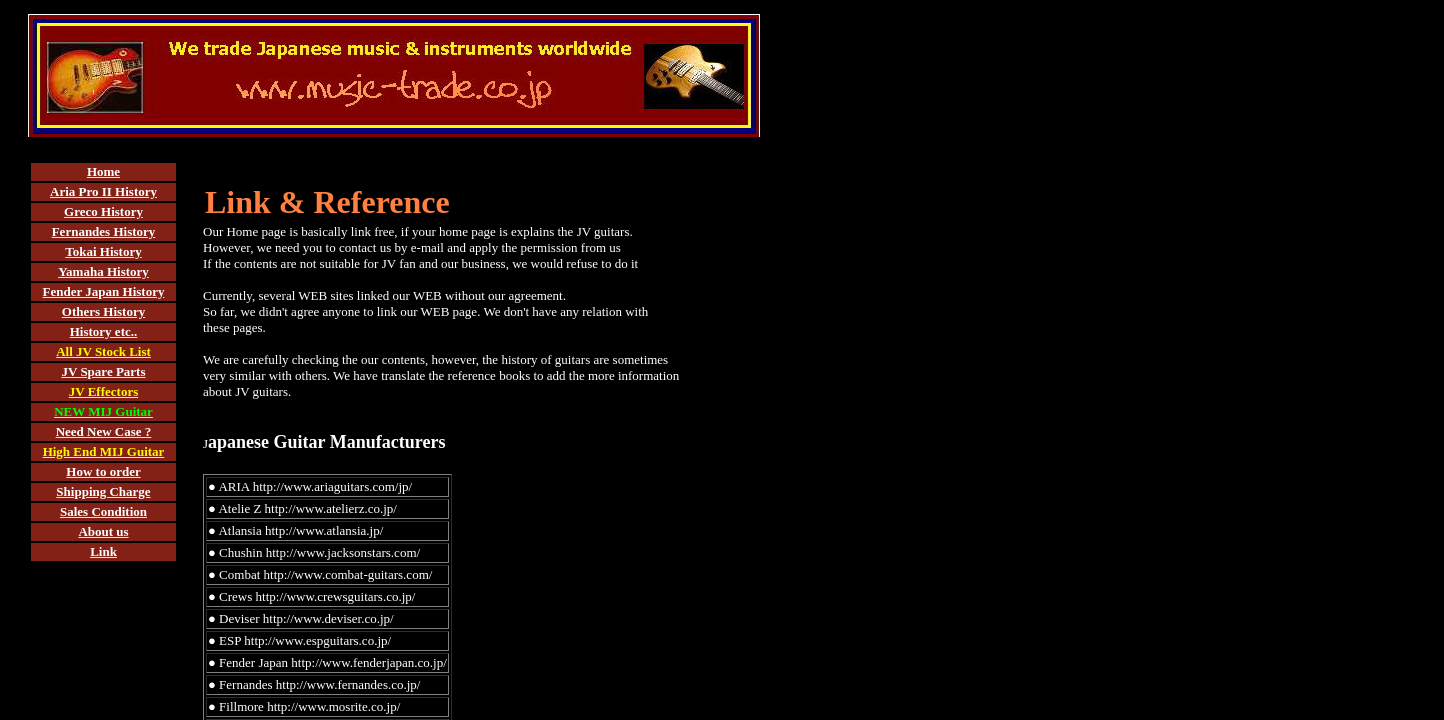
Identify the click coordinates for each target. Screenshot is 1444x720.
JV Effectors (103, 391)
